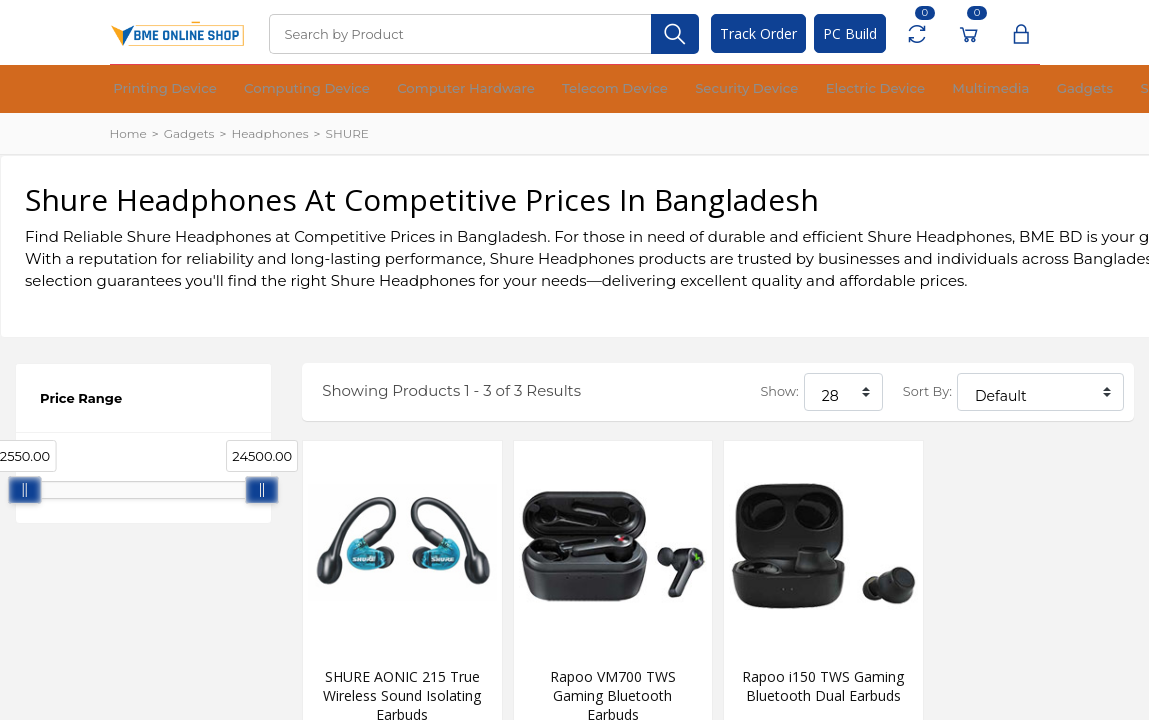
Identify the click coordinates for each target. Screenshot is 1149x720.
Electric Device (671, 89)
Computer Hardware (370, 89)
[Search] (460, 34)
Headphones (269, 133)
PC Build (850, 33)
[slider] (25, 490)
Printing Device (148, 89)
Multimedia (755, 89)
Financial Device (1070, 89)
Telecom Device (480, 89)
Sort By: (927, 391)
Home (128, 133)
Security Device (577, 89)
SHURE (347, 133)
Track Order (758, 33)
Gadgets (821, 89)
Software (881, 89)
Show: (779, 391)
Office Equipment (966, 89)
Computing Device (252, 89)
